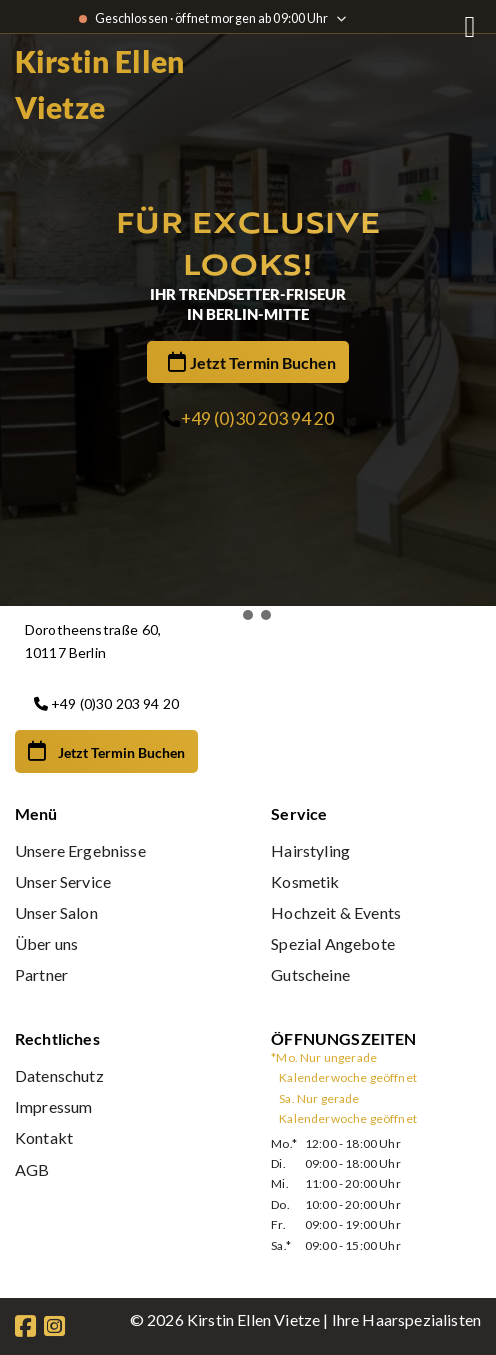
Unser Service (63, 881)
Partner (41, 974)
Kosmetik (305, 881)
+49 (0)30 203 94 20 (257, 418)
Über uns (46, 943)
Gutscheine (310, 974)
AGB (32, 1169)
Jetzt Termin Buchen (263, 362)
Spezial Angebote (333, 943)
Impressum (53, 1106)
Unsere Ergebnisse (80, 850)
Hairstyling (310, 850)
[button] (230, 615)
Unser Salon (56, 912)
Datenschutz (59, 1075)
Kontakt (44, 1137)
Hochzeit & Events (336, 912)
